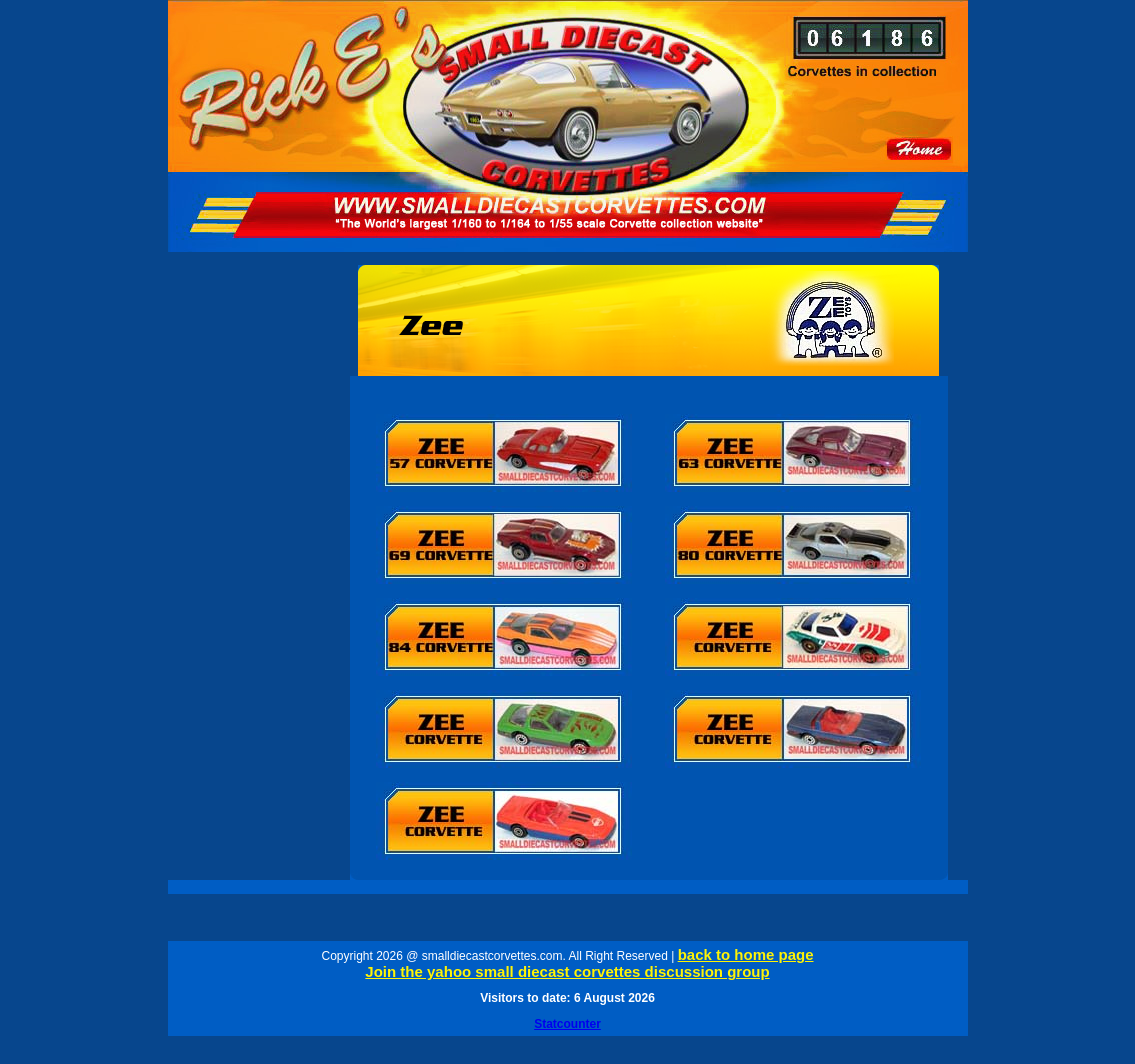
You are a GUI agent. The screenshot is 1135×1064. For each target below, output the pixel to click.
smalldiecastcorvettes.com (492, 956)
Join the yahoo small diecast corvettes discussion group (567, 971)
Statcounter (567, 1024)
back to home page (746, 954)
